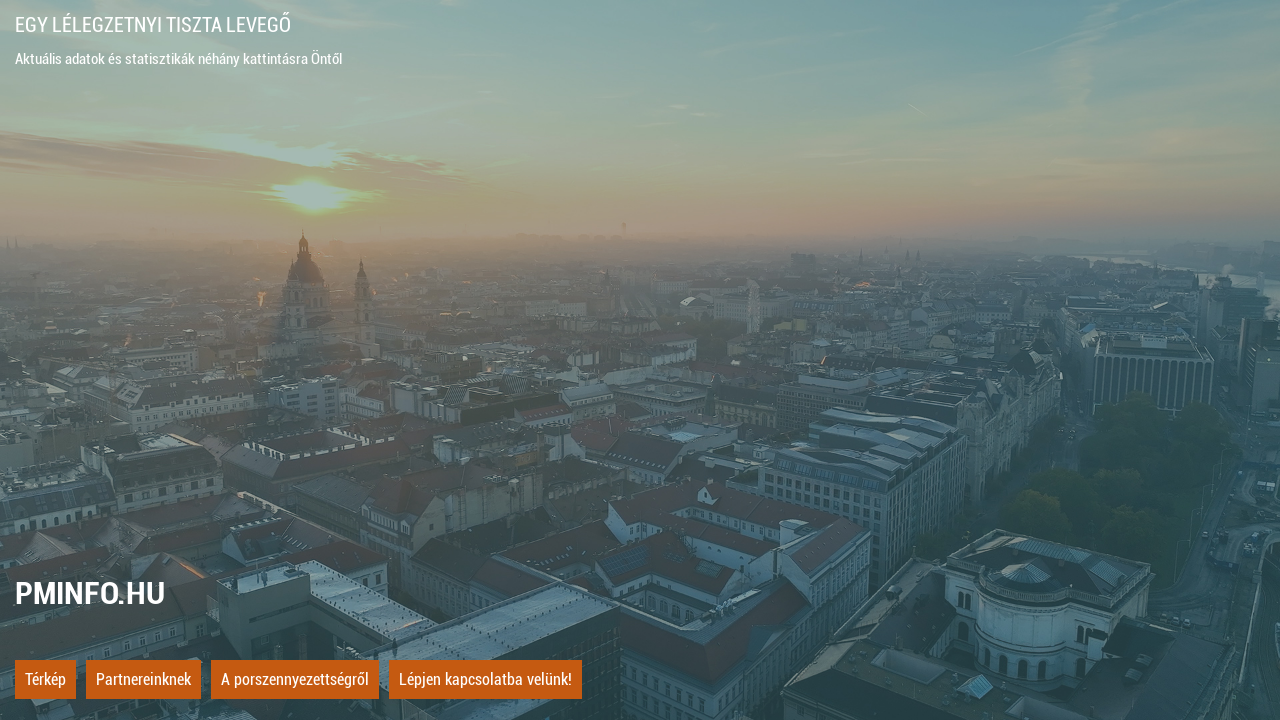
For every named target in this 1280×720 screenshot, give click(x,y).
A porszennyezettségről (295, 679)
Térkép (45, 679)
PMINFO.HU (90, 593)
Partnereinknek (143, 679)
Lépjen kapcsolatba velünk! (485, 679)
